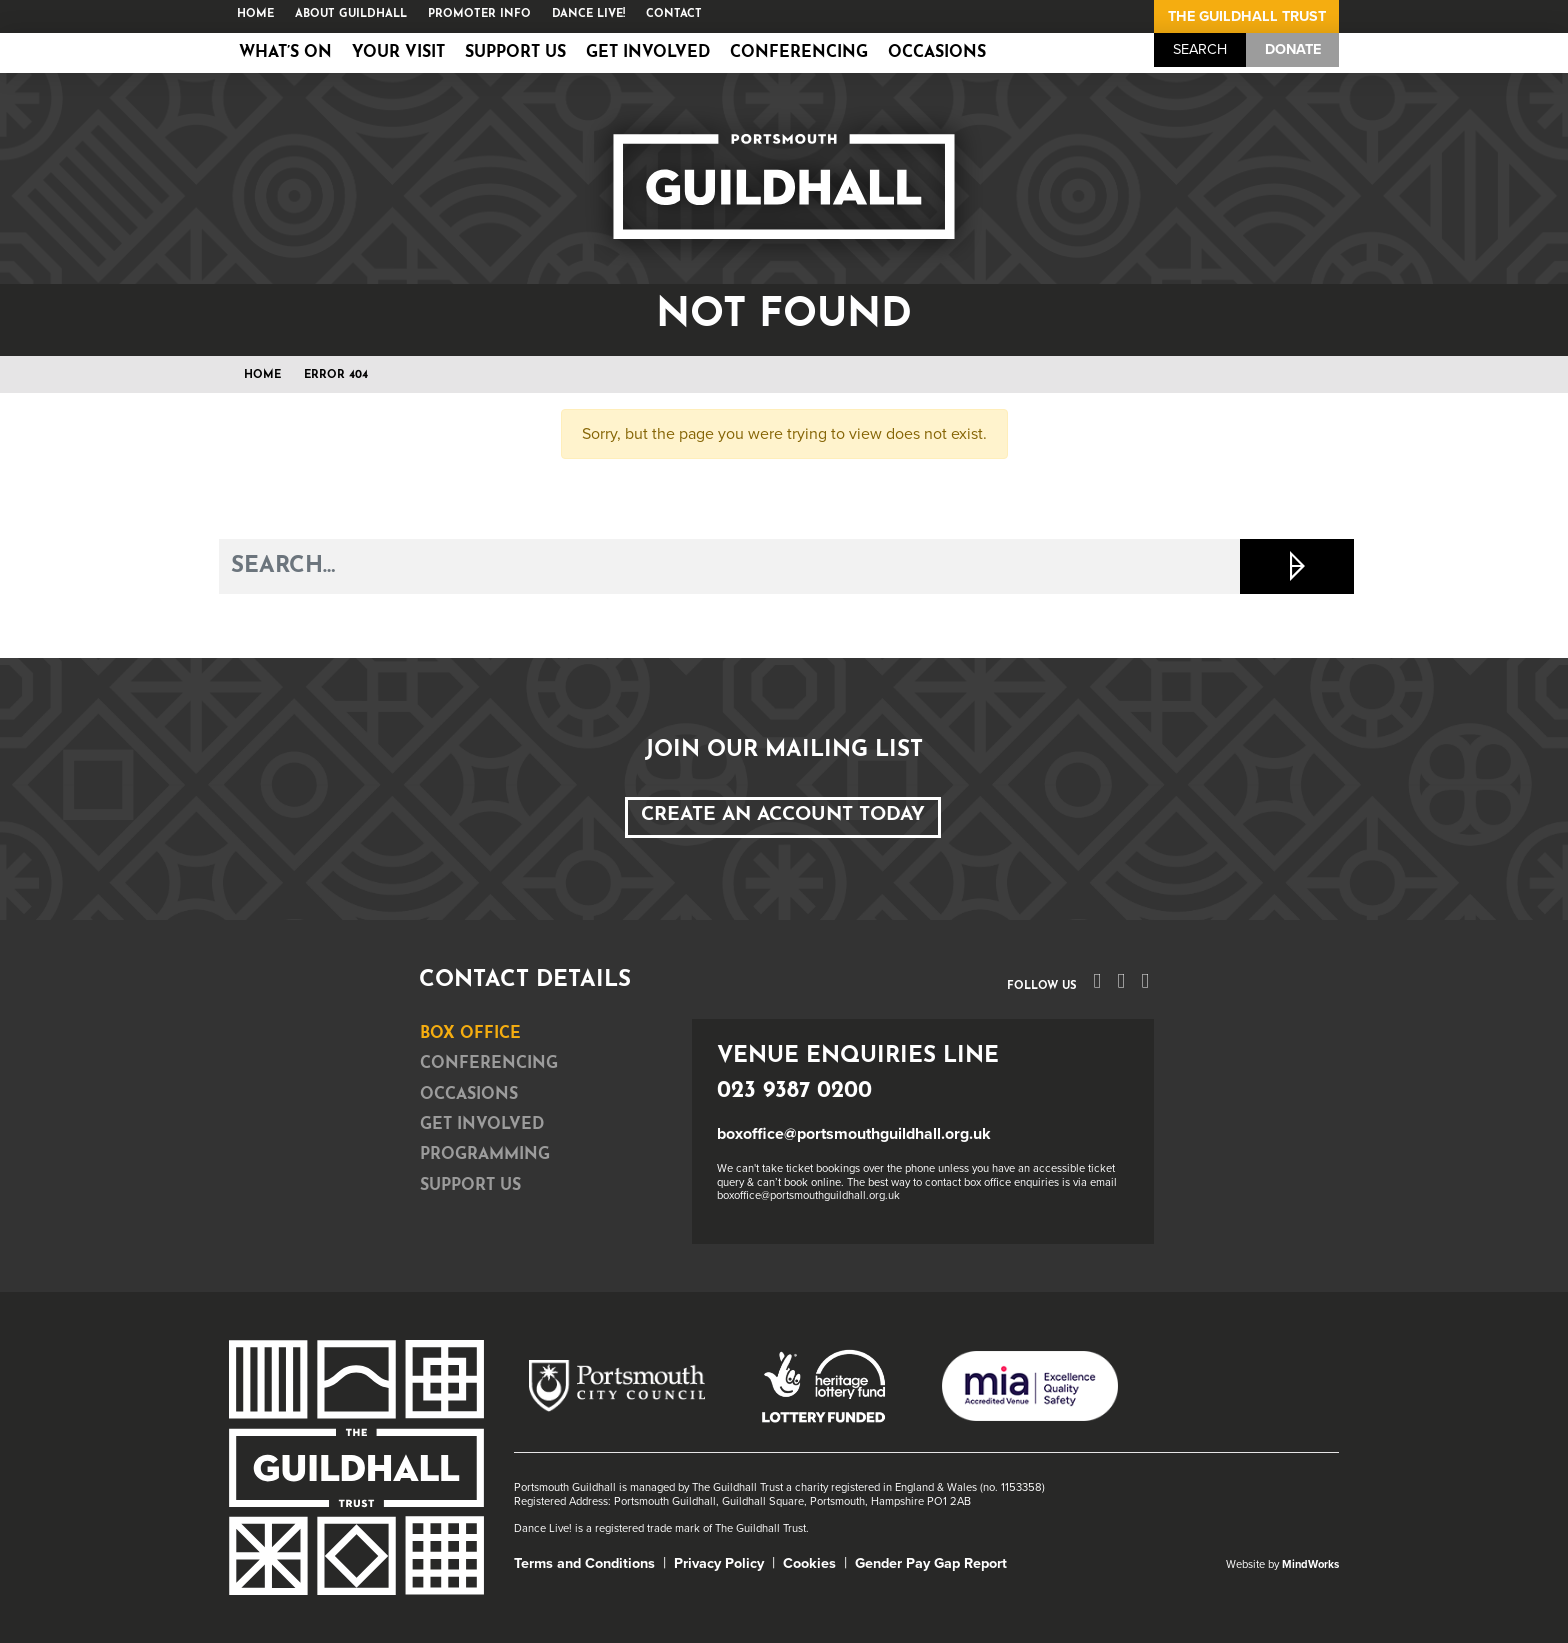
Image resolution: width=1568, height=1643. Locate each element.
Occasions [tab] (469, 1095)
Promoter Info (479, 14)
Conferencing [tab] (489, 1064)
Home (255, 14)
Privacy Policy (719, 1563)
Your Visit (398, 53)
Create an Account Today (783, 815)
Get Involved (648, 53)
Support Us (515, 53)
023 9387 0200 (794, 1091)
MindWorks (1310, 1564)
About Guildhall (351, 14)
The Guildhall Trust (1247, 16)
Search (1200, 49)
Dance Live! (588, 14)
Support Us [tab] (470, 1186)
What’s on (285, 53)
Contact (674, 14)
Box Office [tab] (470, 1034)
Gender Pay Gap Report (931, 1563)
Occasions (937, 53)
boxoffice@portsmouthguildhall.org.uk (854, 1134)
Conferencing (799, 53)
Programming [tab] (485, 1155)
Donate (1293, 49)
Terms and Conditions (584, 1563)
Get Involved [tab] (482, 1125)
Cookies (809, 1563)
